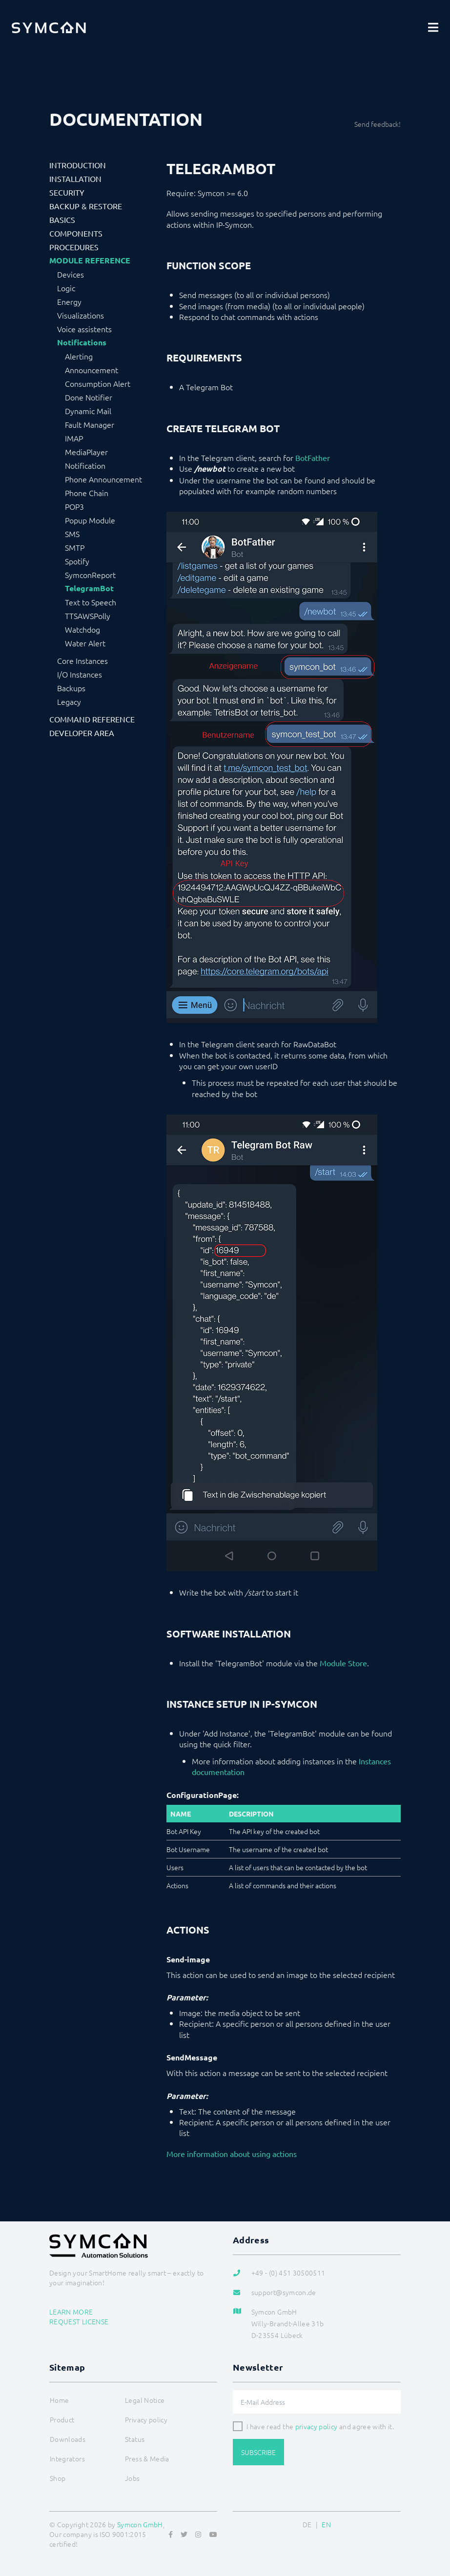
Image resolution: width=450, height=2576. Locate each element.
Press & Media (147, 2458)
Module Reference (89, 260)
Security (66, 192)
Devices (70, 274)
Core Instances (82, 660)
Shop (57, 2478)
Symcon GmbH (140, 2524)
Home (59, 2400)
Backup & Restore (85, 206)
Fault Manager (89, 424)
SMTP (74, 547)
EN (326, 2524)
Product (62, 2419)
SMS (72, 534)
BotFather (312, 457)
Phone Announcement (103, 479)
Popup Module (90, 520)
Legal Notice (144, 2400)
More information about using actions (231, 2153)
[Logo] (49, 27)
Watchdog (82, 629)
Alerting (79, 356)
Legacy (69, 701)
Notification (85, 465)
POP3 (74, 506)
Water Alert (85, 643)
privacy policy (316, 2426)
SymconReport (90, 574)
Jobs (132, 2478)
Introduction (77, 165)
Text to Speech (90, 602)
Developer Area (81, 733)
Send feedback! (377, 124)
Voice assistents (84, 329)
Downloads (67, 2439)
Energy (69, 301)
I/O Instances (79, 674)
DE (307, 2524)
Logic (66, 288)
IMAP (74, 438)
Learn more (71, 2311)
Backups (71, 688)
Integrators (67, 2458)
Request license (78, 2321)
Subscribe (258, 2452)
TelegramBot (89, 588)
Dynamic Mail (88, 411)
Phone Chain (86, 493)
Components (75, 233)
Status (134, 2439)
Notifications (81, 342)
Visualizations (80, 315)
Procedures (74, 247)
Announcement (91, 370)
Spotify (77, 561)
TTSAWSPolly (87, 615)
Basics (62, 219)
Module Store (343, 1663)
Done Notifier (88, 397)
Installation (75, 178)
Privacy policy (146, 2419)
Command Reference (92, 719)
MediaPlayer (86, 452)
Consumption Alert (97, 383)
